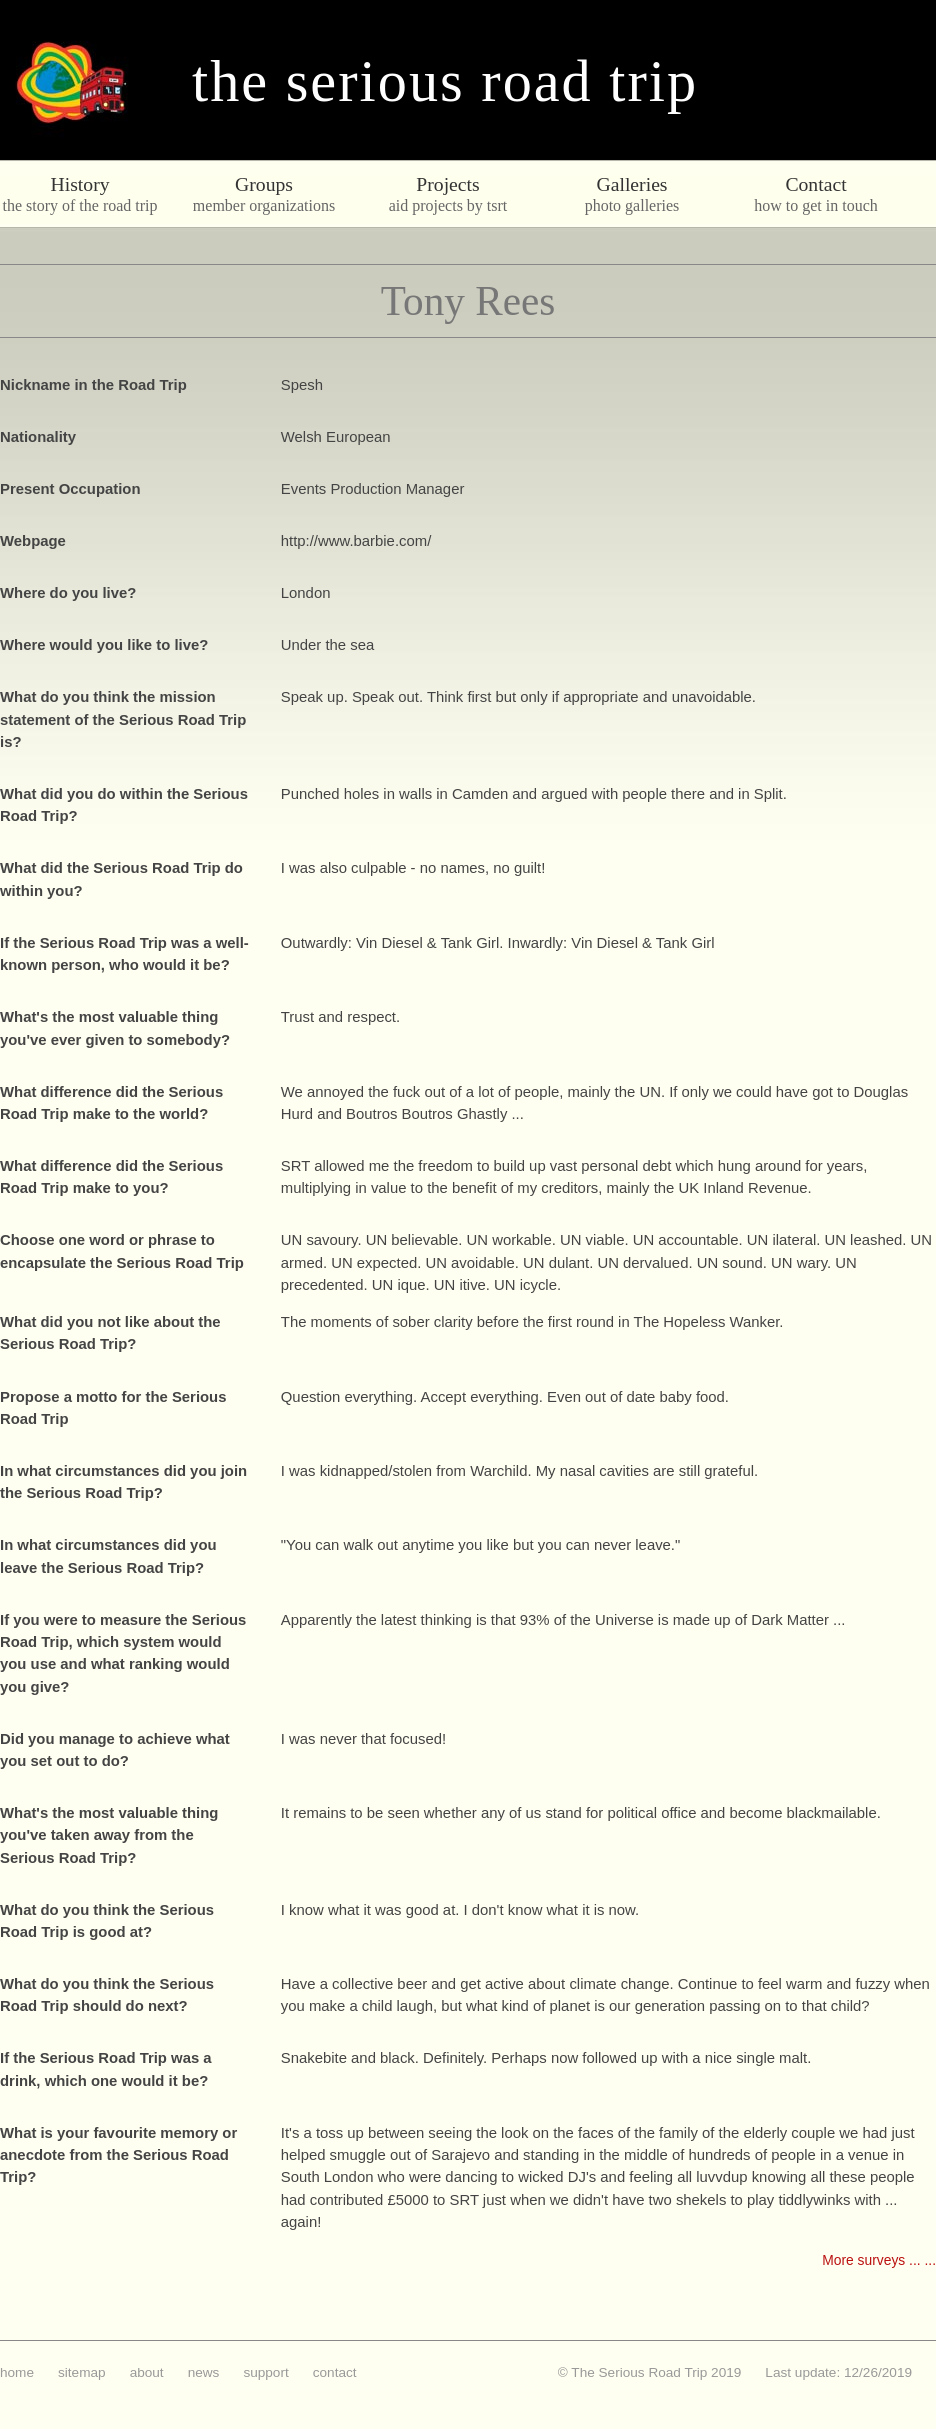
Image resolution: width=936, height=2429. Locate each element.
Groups (264, 184)
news (204, 2372)
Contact (815, 184)
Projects (447, 184)
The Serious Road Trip (445, 81)
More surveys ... (871, 2260)
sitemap (82, 2372)
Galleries (631, 184)
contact (335, 2372)
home (17, 2372)
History (79, 184)
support (265, 2372)
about (147, 2372)
